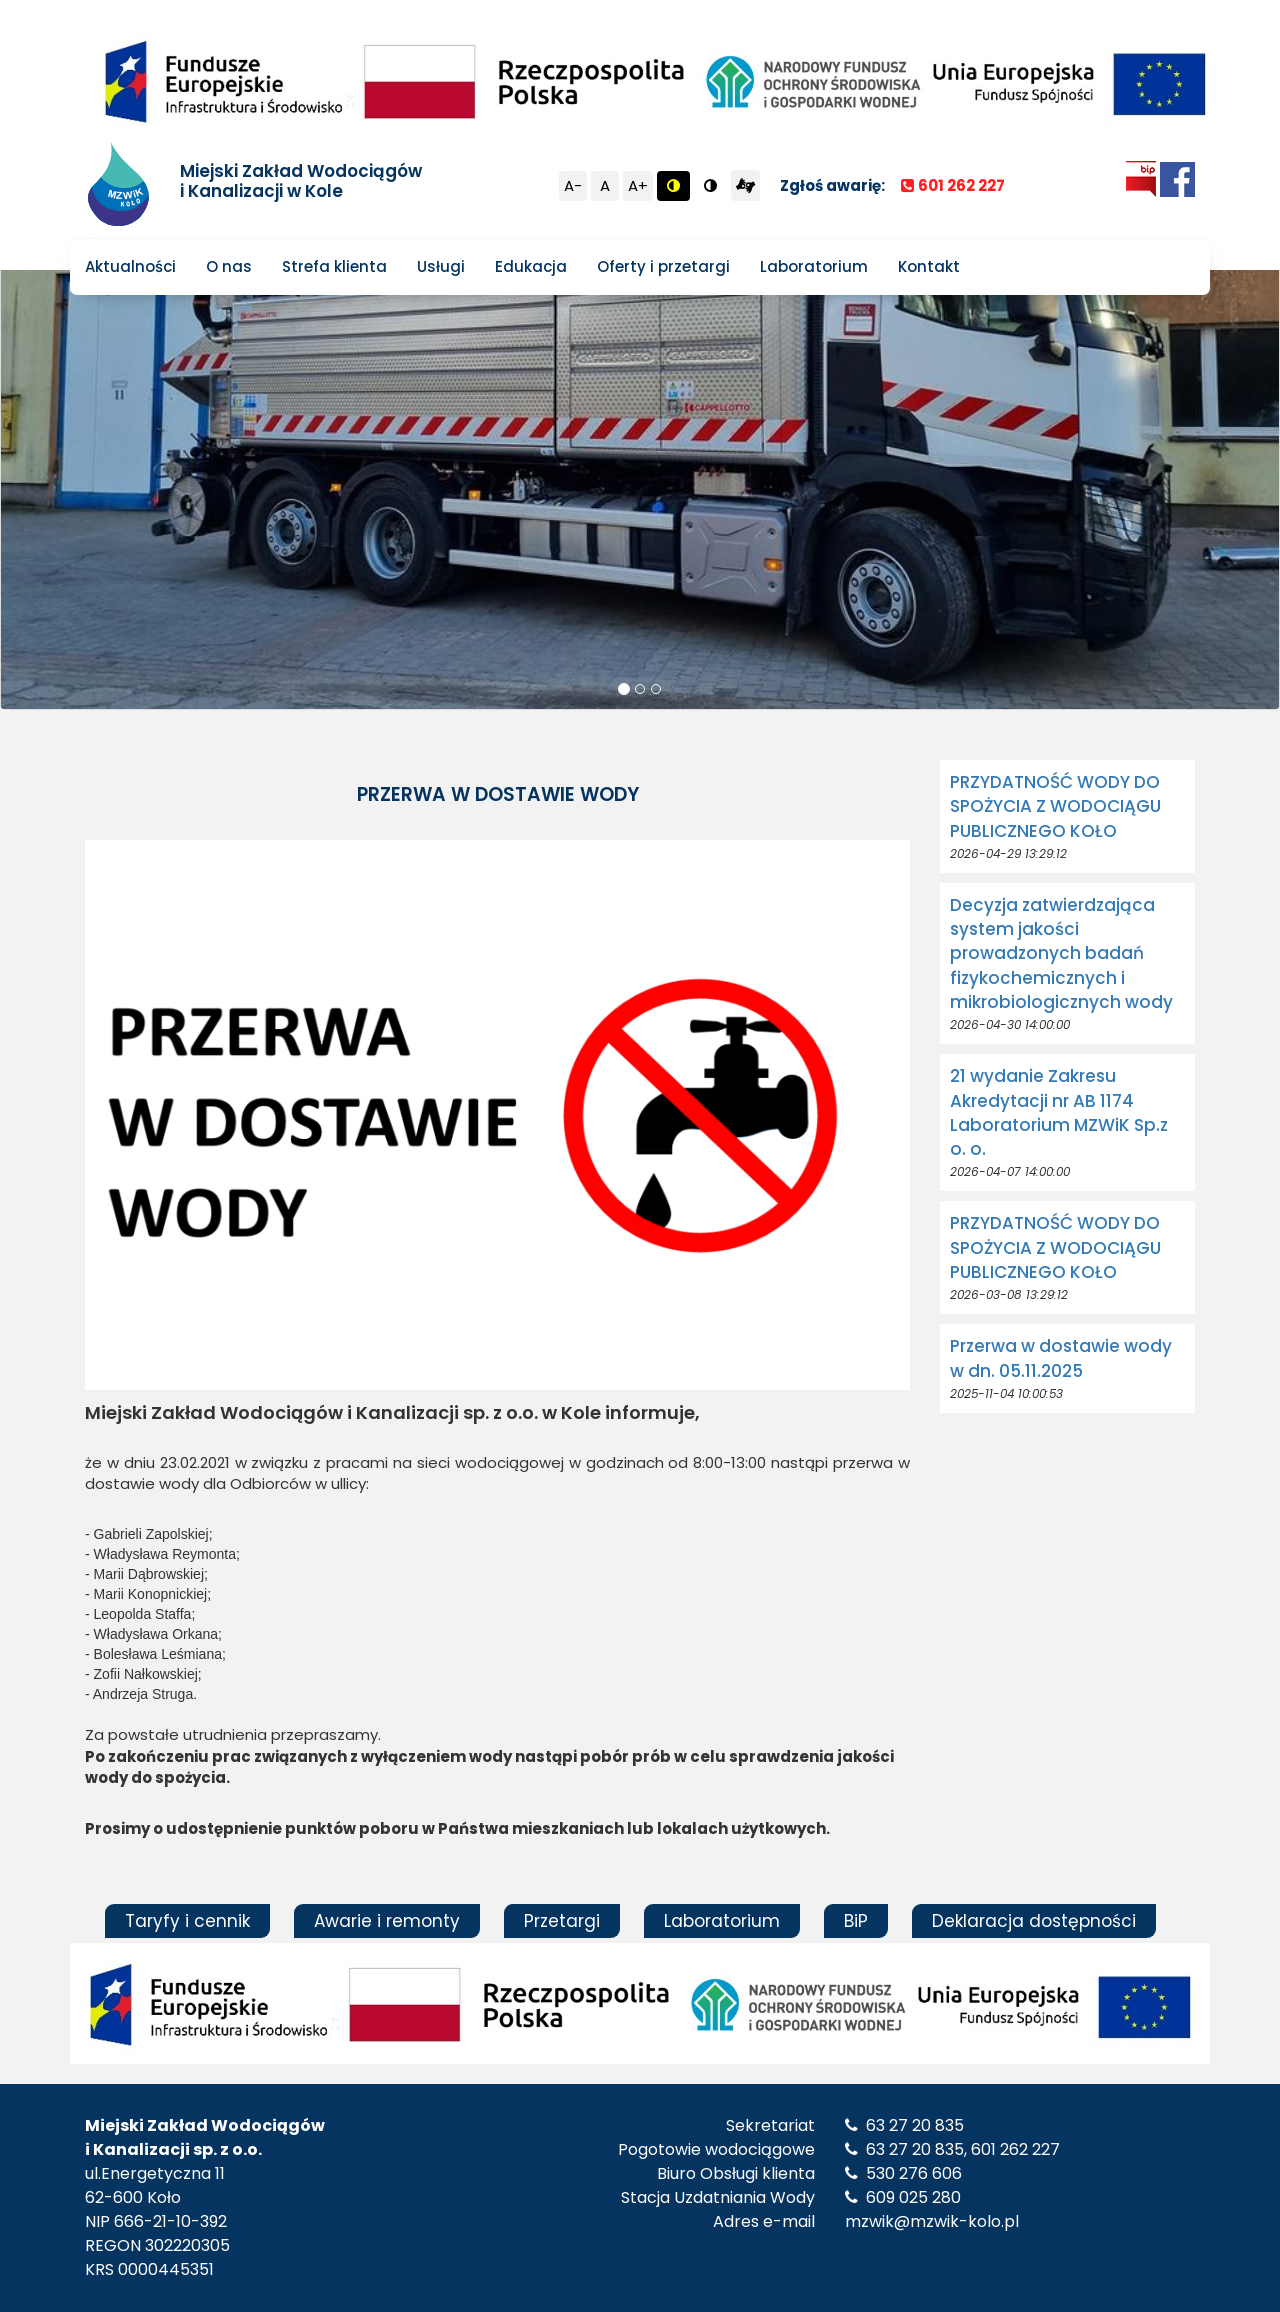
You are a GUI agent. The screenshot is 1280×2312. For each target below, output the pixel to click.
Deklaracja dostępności (1034, 1921)
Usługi (441, 266)
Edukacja (531, 266)
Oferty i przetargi (663, 266)
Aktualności (130, 266)
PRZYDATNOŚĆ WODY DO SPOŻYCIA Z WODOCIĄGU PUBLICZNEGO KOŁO (1055, 806)
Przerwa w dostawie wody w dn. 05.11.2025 (1061, 1358)
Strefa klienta (334, 266)
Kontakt (929, 266)
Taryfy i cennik (187, 1921)
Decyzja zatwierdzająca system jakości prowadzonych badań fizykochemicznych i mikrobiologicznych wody (1061, 953)
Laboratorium (814, 266)
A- (573, 185)
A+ (638, 185)
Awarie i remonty (387, 1921)
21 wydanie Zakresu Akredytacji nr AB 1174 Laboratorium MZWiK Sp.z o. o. (1059, 1112)
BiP (856, 1921)
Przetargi (562, 1921)
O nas (229, 266)
